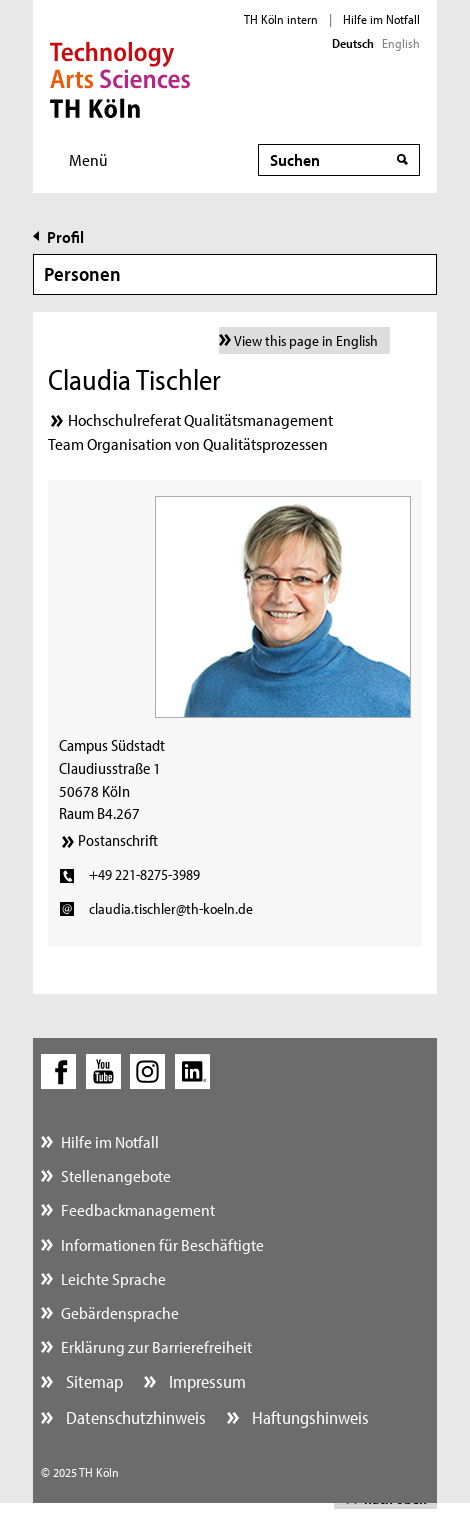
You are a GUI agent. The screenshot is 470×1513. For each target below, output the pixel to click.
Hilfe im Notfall (381, 19)
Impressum (205, 1381)
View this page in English (306, 340)
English (401, 43)
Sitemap (92, 1381)
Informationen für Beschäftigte (162, 1244)
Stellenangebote (116, 1175)
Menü (88, 159)
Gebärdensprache (120, 1312)
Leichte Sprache (113, 1278)
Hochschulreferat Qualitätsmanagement (200, 419)
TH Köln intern (281, 19)
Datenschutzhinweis (134, 1417)
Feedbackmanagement (138, 1209)
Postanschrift (118, 840)
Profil (65, 236)
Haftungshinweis (308, 1417)
